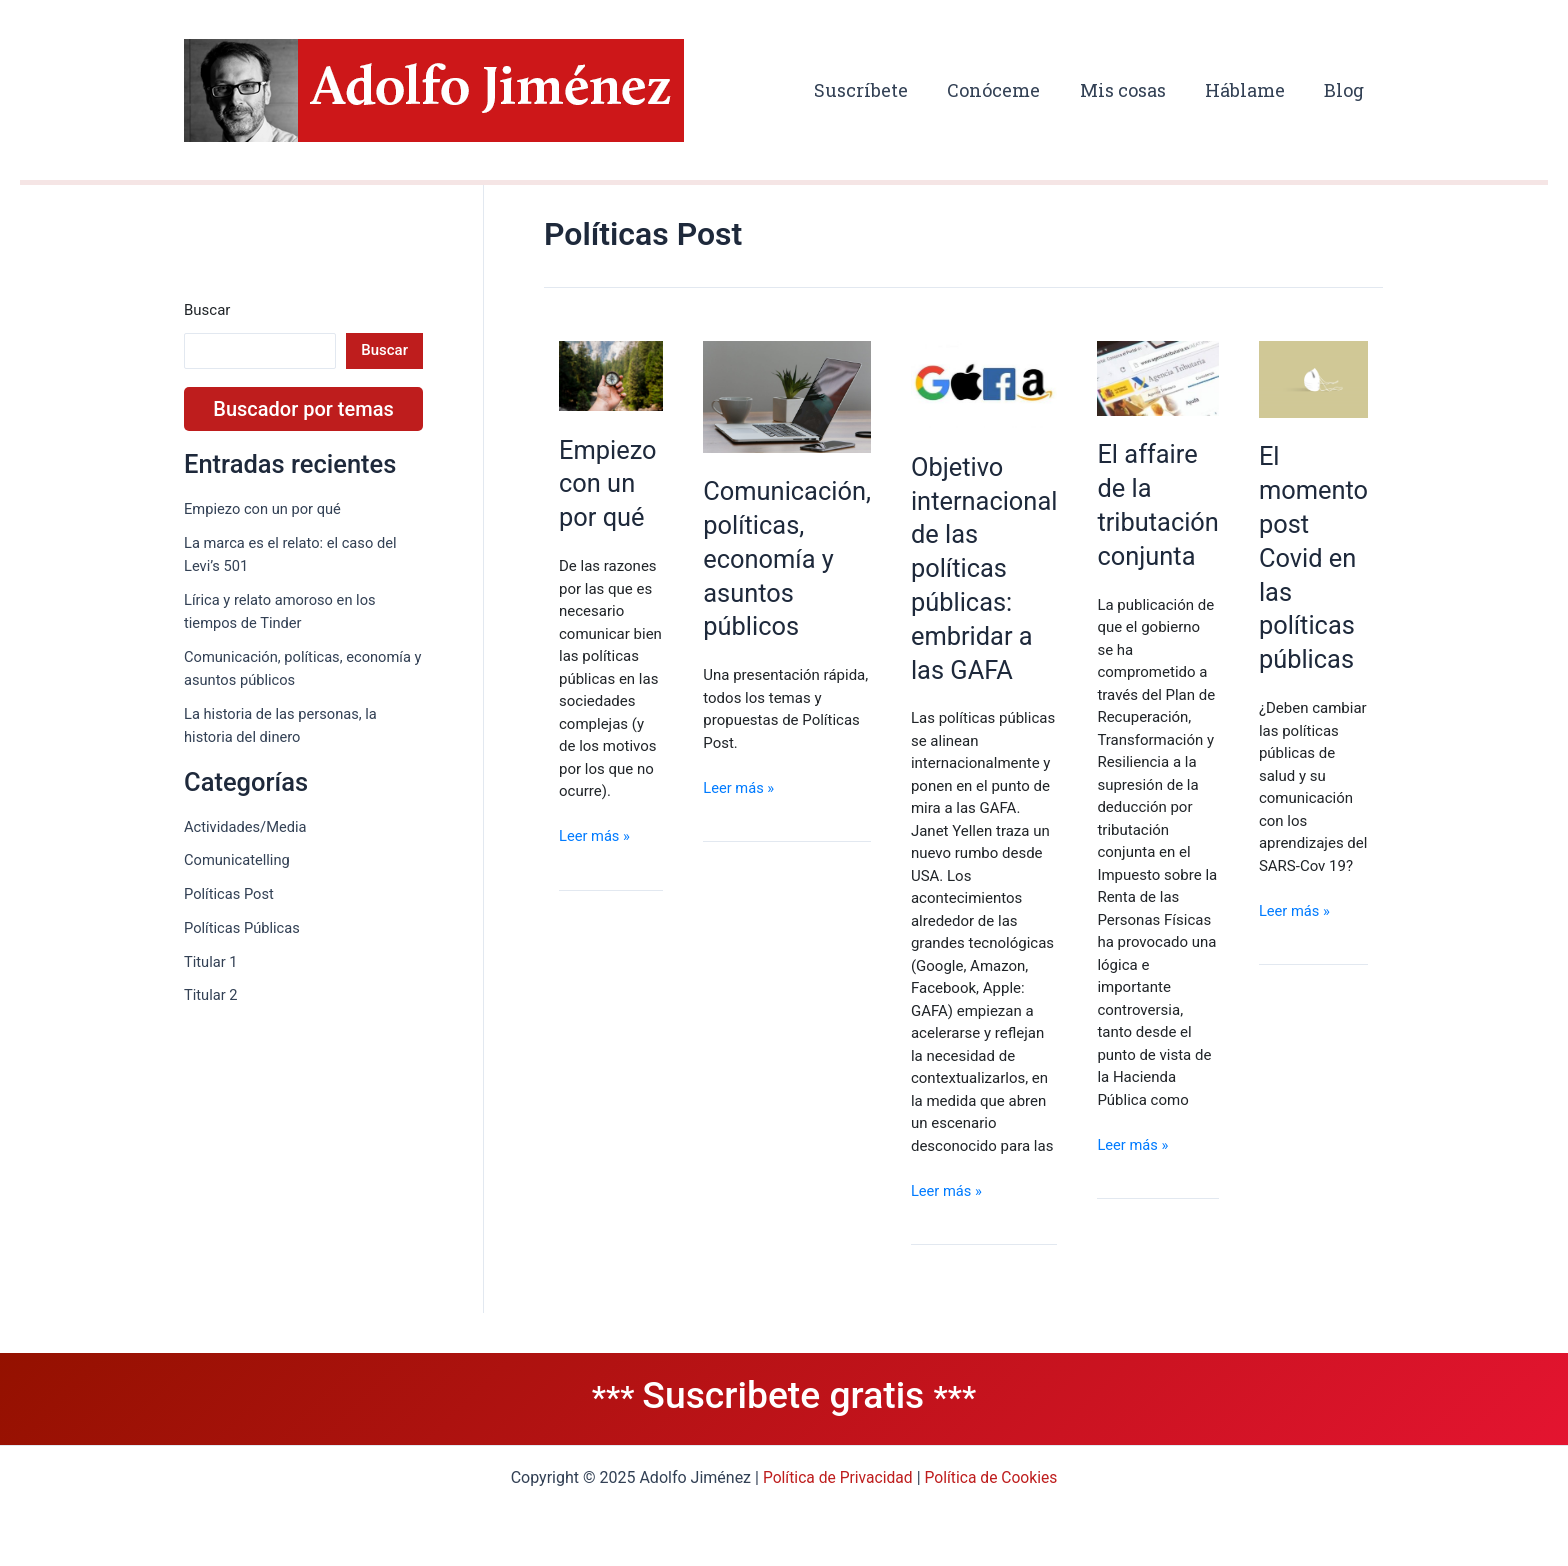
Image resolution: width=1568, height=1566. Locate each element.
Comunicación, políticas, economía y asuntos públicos (785, 561)
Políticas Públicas (243, 928)
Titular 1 (211, 962)
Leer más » (595, 856)
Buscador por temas (303, 409)
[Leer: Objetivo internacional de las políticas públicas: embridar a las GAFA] (985, 385)
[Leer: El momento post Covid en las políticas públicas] (1321, 379)
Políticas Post (230, 895)
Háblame (1250, 90)
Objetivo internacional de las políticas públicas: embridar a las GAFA (985, 570)
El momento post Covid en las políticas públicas (1321, 559)
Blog (1346, 90)
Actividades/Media (246, 827)
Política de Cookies (993, 1477)
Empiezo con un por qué (264, 509)
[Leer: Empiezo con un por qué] (609, 373)
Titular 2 (211, 996)
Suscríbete (876, 90)
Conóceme (1005, 90)
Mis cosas (1131, 90)
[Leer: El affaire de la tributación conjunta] (1162, 378)
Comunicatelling (238, 861)
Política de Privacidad (836, 1477)
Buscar (207, 310)
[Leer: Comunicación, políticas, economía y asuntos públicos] (785, 397)
